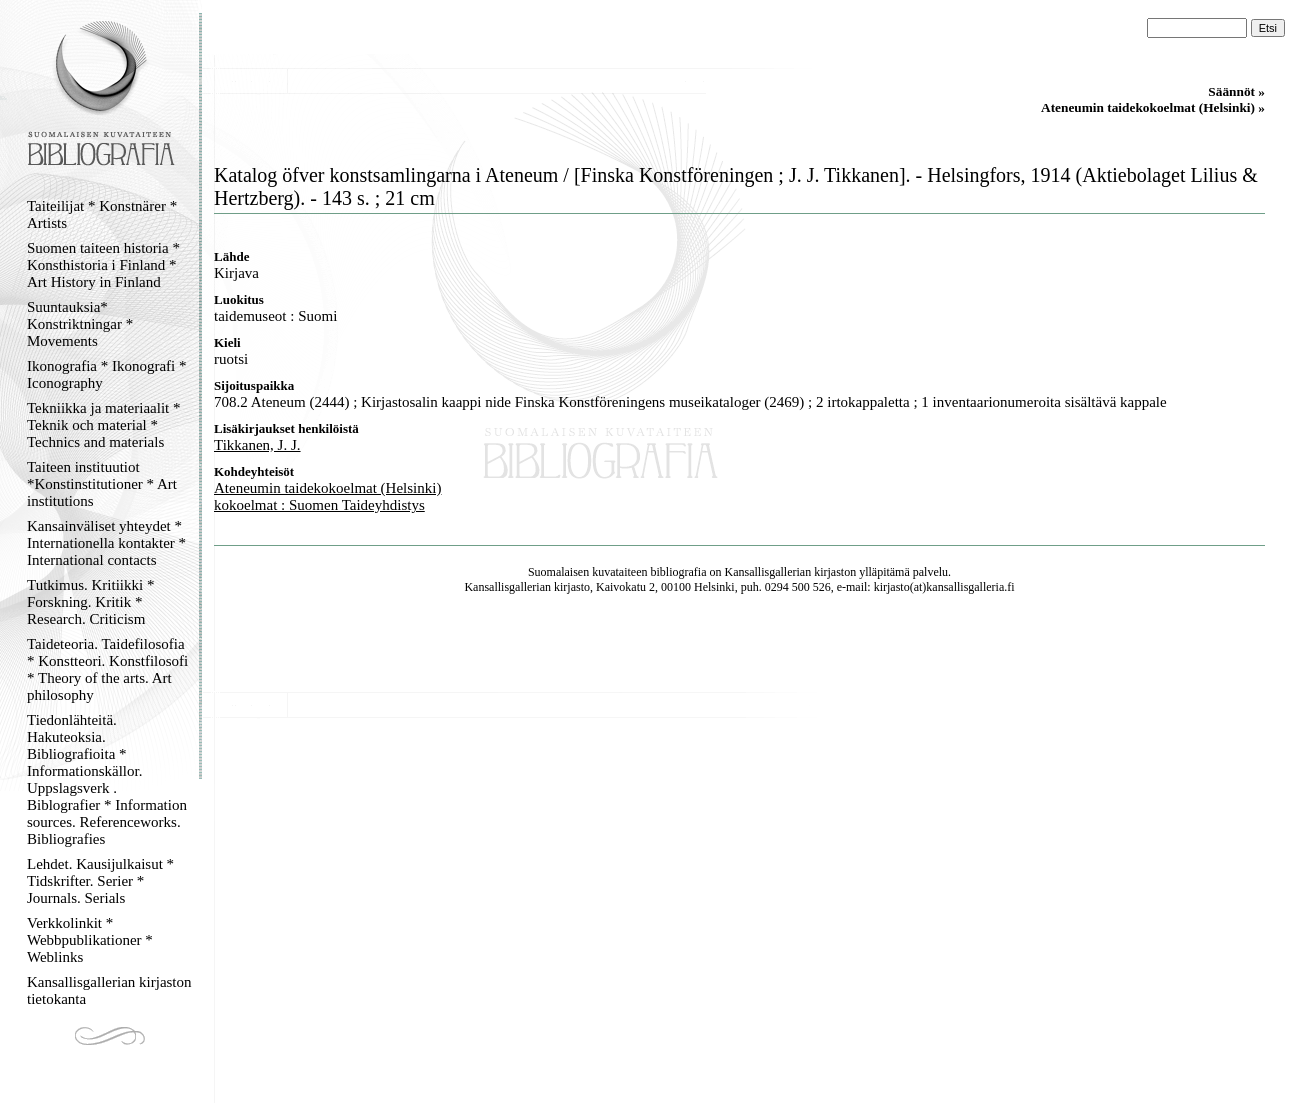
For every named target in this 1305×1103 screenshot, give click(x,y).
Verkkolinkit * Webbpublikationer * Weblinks (90, 940)
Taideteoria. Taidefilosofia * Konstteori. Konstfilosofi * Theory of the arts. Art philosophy (107, 669)
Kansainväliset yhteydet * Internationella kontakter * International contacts (106, 543)
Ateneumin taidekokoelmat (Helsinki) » (1153, 107)
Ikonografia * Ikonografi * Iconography (107, 374)
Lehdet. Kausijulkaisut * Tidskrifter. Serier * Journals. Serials (100, 881)
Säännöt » (1236, 91)
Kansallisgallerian (768, 572)
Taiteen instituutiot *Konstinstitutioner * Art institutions (102, 484)
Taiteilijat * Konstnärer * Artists (102, 214)
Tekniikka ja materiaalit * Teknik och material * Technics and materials (103, 425)
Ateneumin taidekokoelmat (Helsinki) (327, 488)
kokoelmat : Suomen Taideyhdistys (319, 505)
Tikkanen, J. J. (257, 445)
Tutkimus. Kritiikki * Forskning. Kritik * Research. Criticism (90, 602)
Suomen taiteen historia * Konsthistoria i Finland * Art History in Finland (103, 265)
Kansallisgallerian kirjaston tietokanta (109, 990)
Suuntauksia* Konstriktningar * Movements (80, 324)
